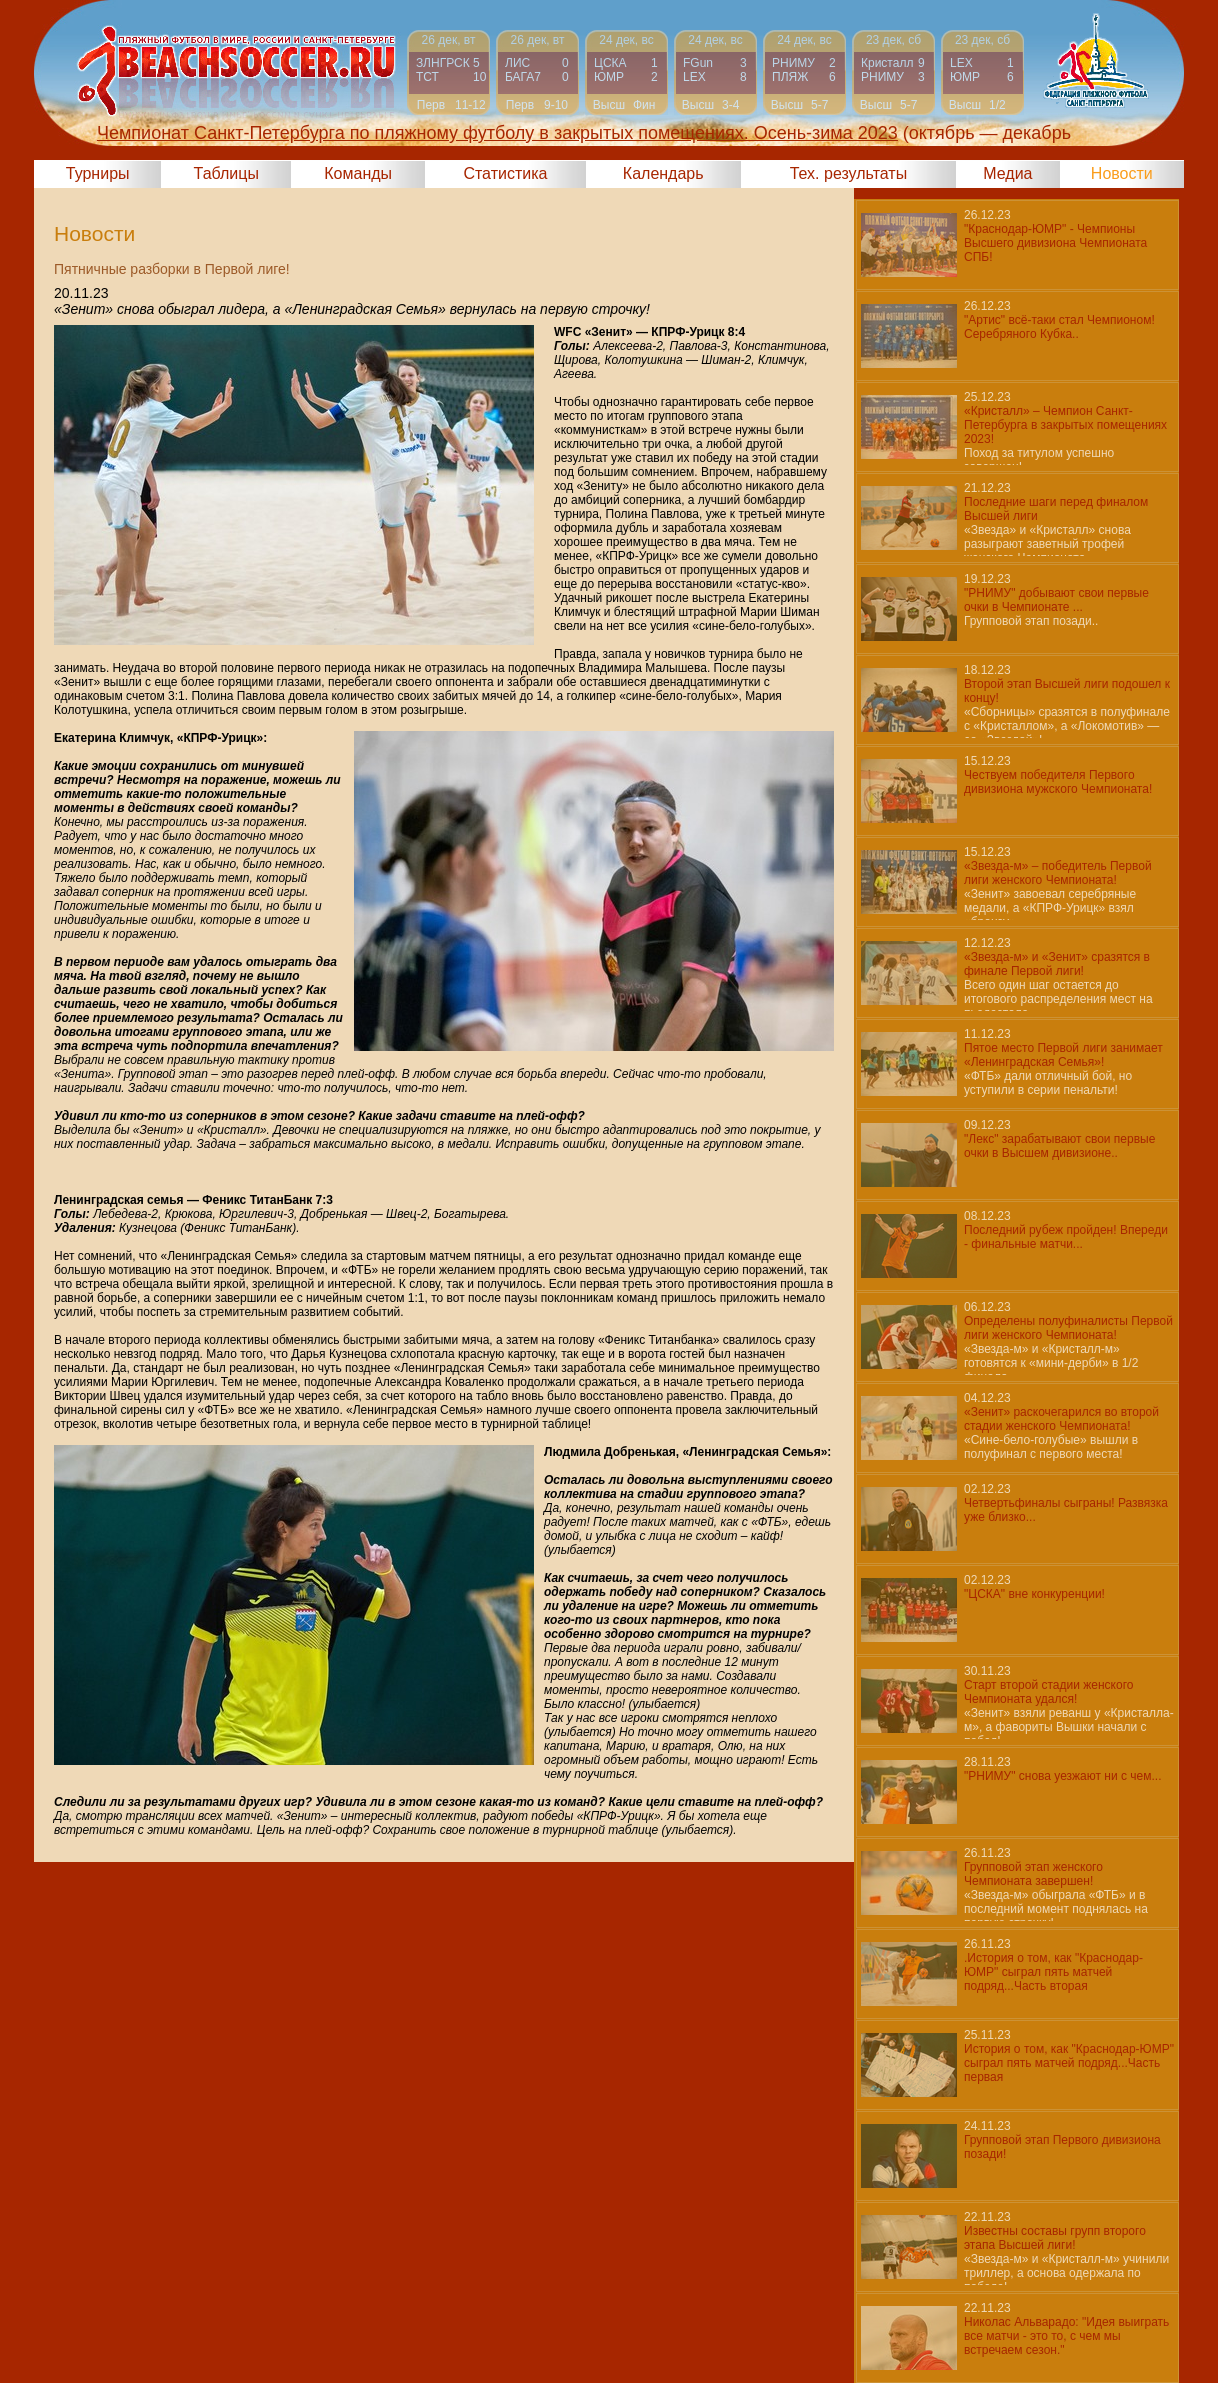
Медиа (1007, 173)
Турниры (98, 173)
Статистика (505, 173)
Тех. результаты (849, 173)
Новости (1122, 173)
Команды (358, 173)
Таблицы (226, 173)
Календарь (663, 173)
